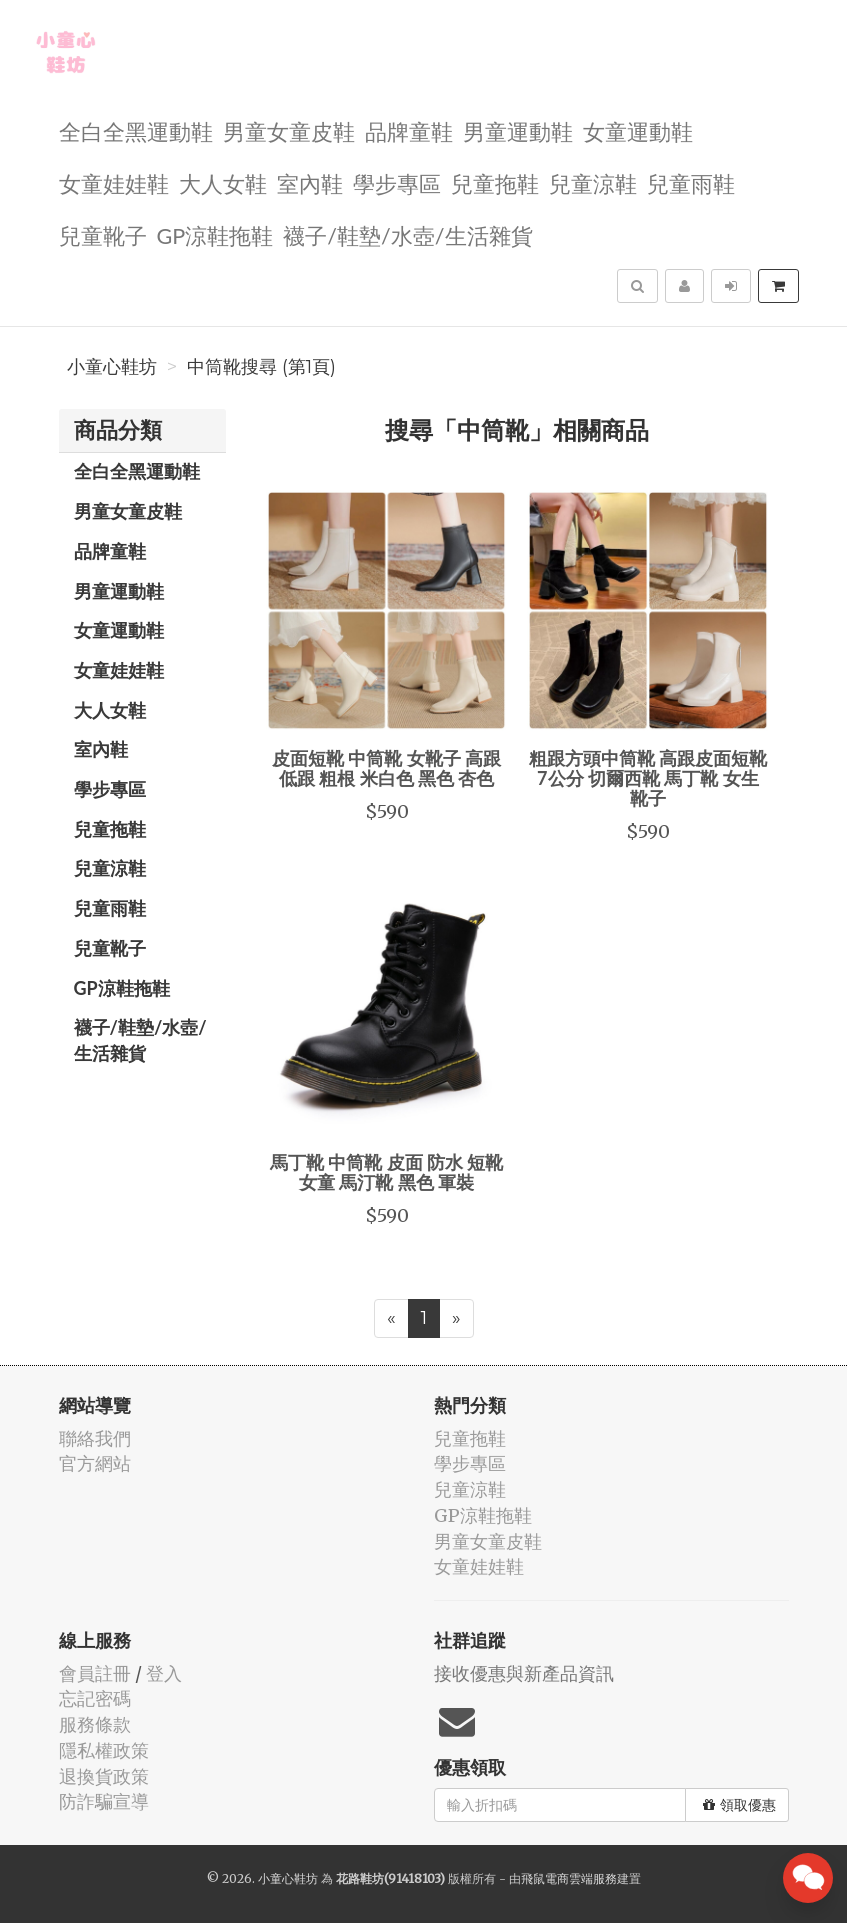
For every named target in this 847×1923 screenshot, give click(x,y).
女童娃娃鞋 (114, 182)
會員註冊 (95, 1673)
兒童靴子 (103, 234)
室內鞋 (310, 182)
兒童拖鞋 (495, 182)
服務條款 (95, 1724)
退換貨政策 (104, 1776)
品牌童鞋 (409, 130)
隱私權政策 (104, 1750)
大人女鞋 (223, 182)
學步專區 (397, 182)
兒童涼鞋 (593, 182)
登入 (164, 1673)
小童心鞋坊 (112, 367)
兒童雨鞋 (691, 182)
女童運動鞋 (638, 130)
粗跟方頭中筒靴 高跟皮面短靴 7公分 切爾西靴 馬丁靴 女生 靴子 (648, 778)
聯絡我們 (95, 1438)
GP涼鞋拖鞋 (215, 234)
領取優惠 (739, 1805)
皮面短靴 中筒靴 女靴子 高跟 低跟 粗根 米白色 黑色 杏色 (386, 768)
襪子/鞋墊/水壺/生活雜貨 (407, 234)
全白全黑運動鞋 (136, 130)
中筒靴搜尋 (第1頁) (261, 367)
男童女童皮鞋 (289, 130)
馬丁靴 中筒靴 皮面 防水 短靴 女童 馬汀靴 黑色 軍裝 (387, 1172)
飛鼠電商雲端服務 (569, 1878)
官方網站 (95, 1463)
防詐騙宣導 (104, 1801)
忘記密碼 (95, 1698)
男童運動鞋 (518, 130)
